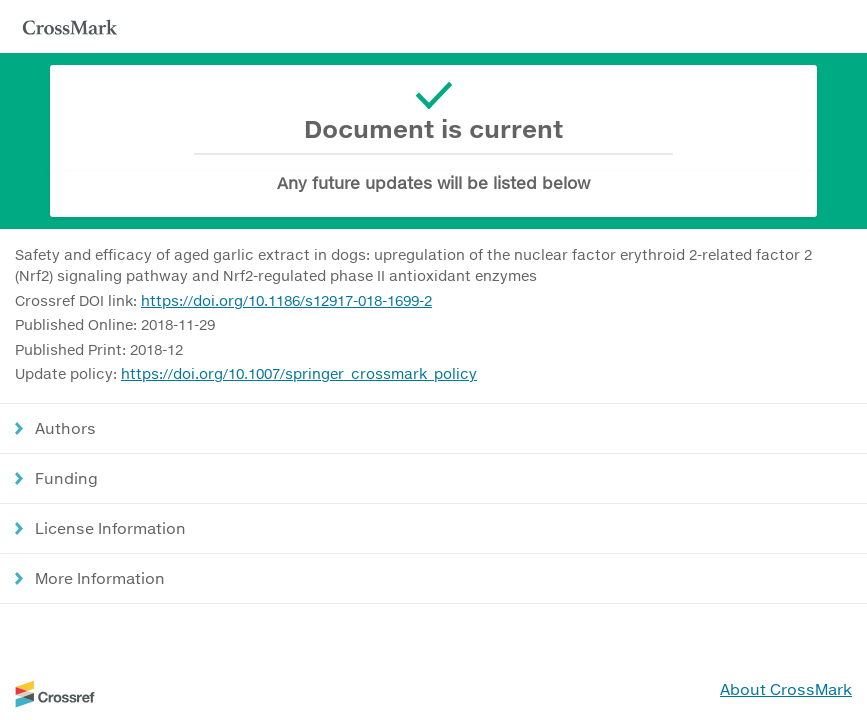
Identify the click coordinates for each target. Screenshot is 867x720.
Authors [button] (65, 428)
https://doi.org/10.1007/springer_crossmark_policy (299, 373)
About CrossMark (786, 689)
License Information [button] (110, 528)
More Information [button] (100, 578)
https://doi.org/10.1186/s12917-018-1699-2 (286, 300)
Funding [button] (66, 478)
